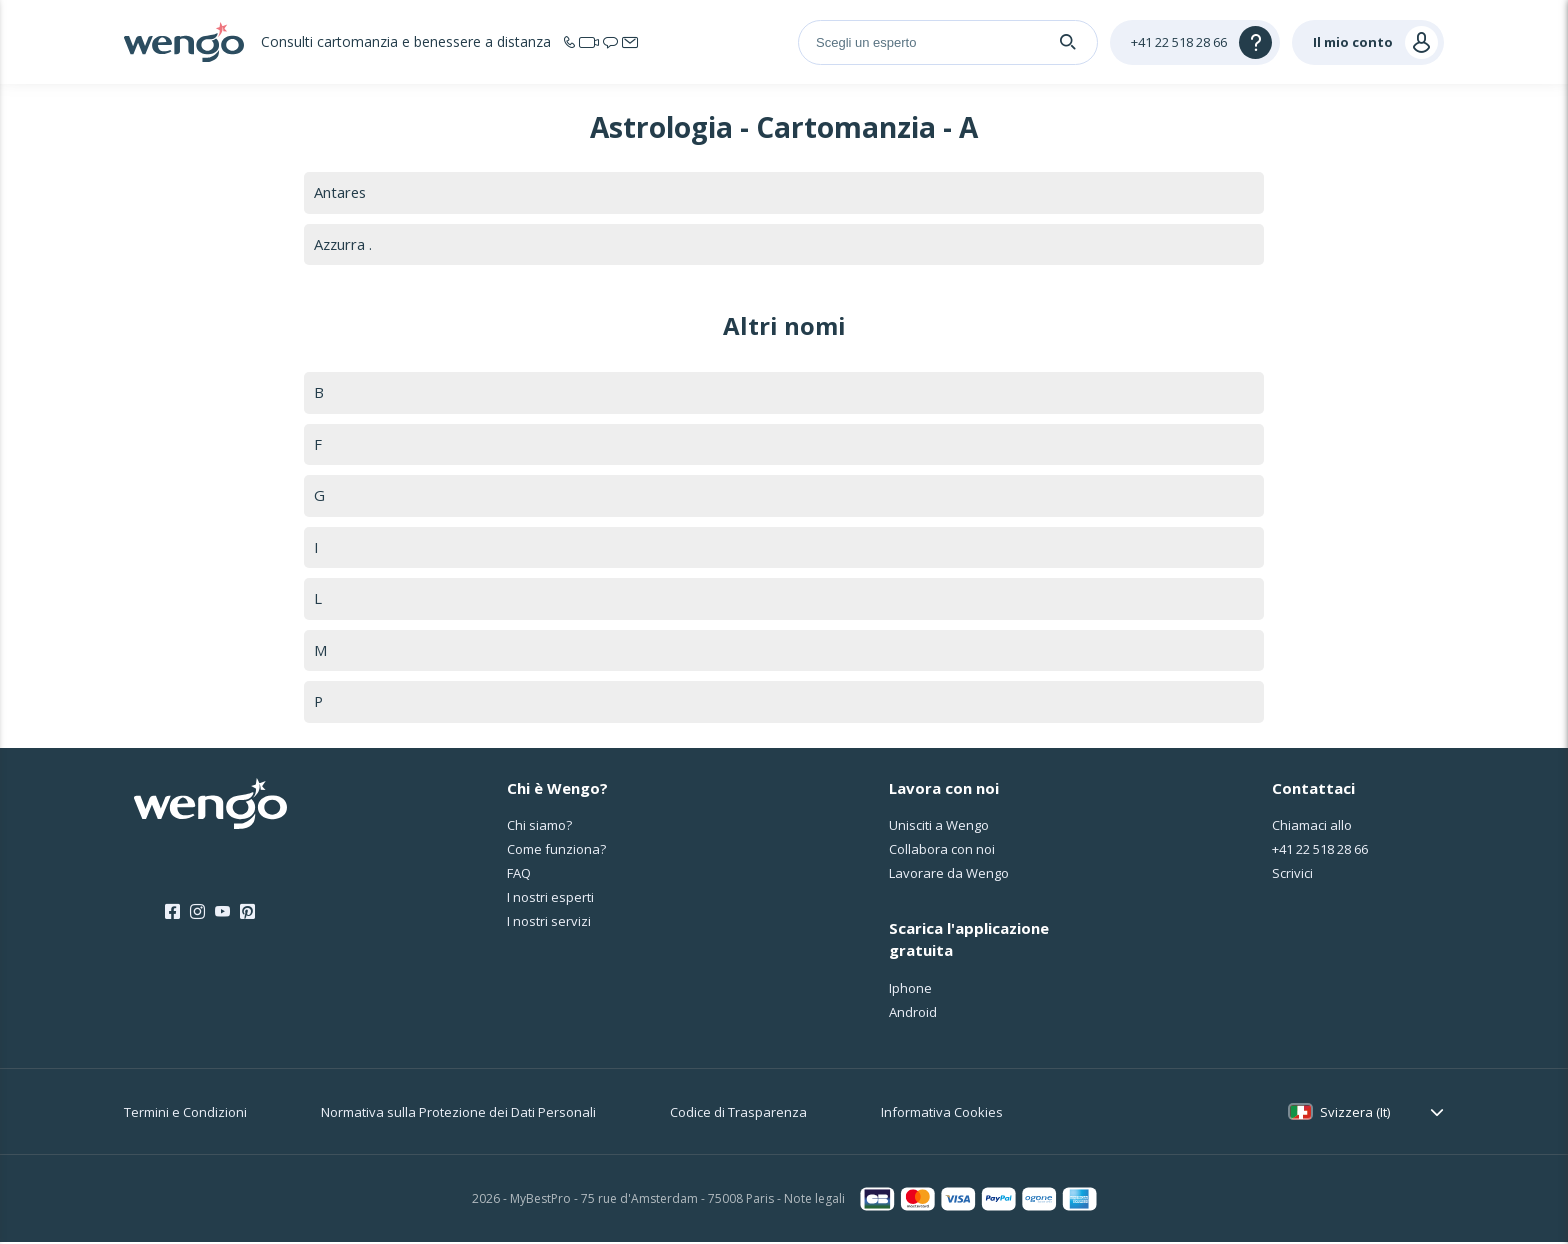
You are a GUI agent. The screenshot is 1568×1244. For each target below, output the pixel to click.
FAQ (519, 876)
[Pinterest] (247, 914)
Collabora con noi (942, 852)
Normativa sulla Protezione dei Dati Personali (458, 1114)
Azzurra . (344, 244)
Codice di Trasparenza (738, 1114)
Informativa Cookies (942, 1114)
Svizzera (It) (1355, 1114)
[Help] (1195, 42)
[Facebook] (172, 914)
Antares (341, 192)
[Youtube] (222, 914)
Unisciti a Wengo (939, 828)
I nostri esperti (550, 900)
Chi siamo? (539, 828)
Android (913, 1014)
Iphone (910, 990)
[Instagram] (197, 914)
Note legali (814, 1201)
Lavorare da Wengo (949, 876)
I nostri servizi (549, 924)
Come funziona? (556, 852)
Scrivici (1292, 876)
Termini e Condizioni (185, 1114)
